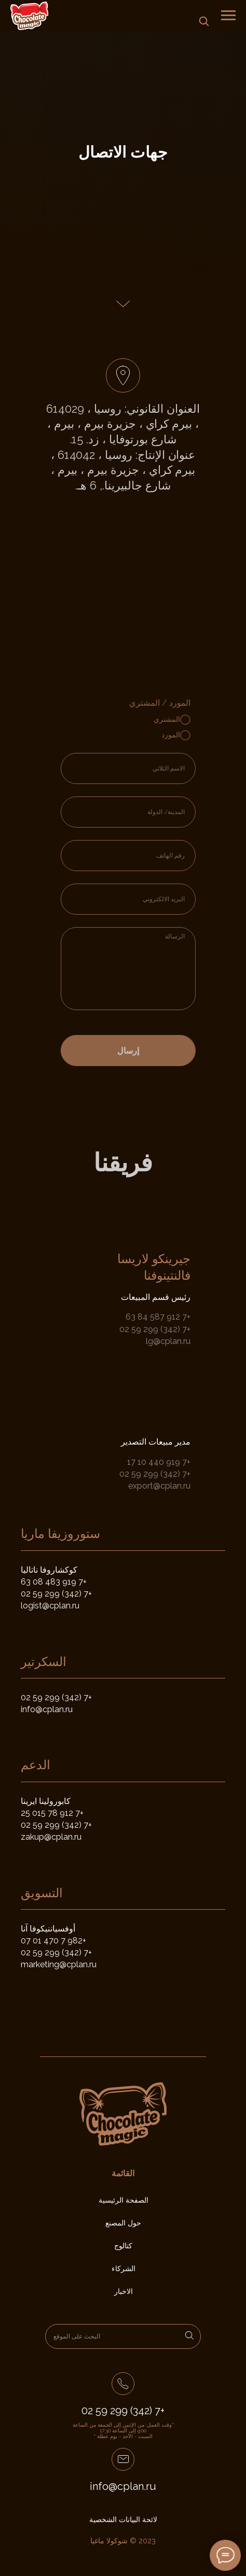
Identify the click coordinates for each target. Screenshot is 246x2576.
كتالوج (123, 2246)
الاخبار (123, 2291)
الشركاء (123, 2268)
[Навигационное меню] (228, 15)
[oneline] (146, 812)
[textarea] (146, 968)
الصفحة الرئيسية (123, 2200)
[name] (146, 768)
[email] (146, 899)
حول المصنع (123, 2223)
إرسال (146, 1051)
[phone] (146, 855)
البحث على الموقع (76, 2336)
